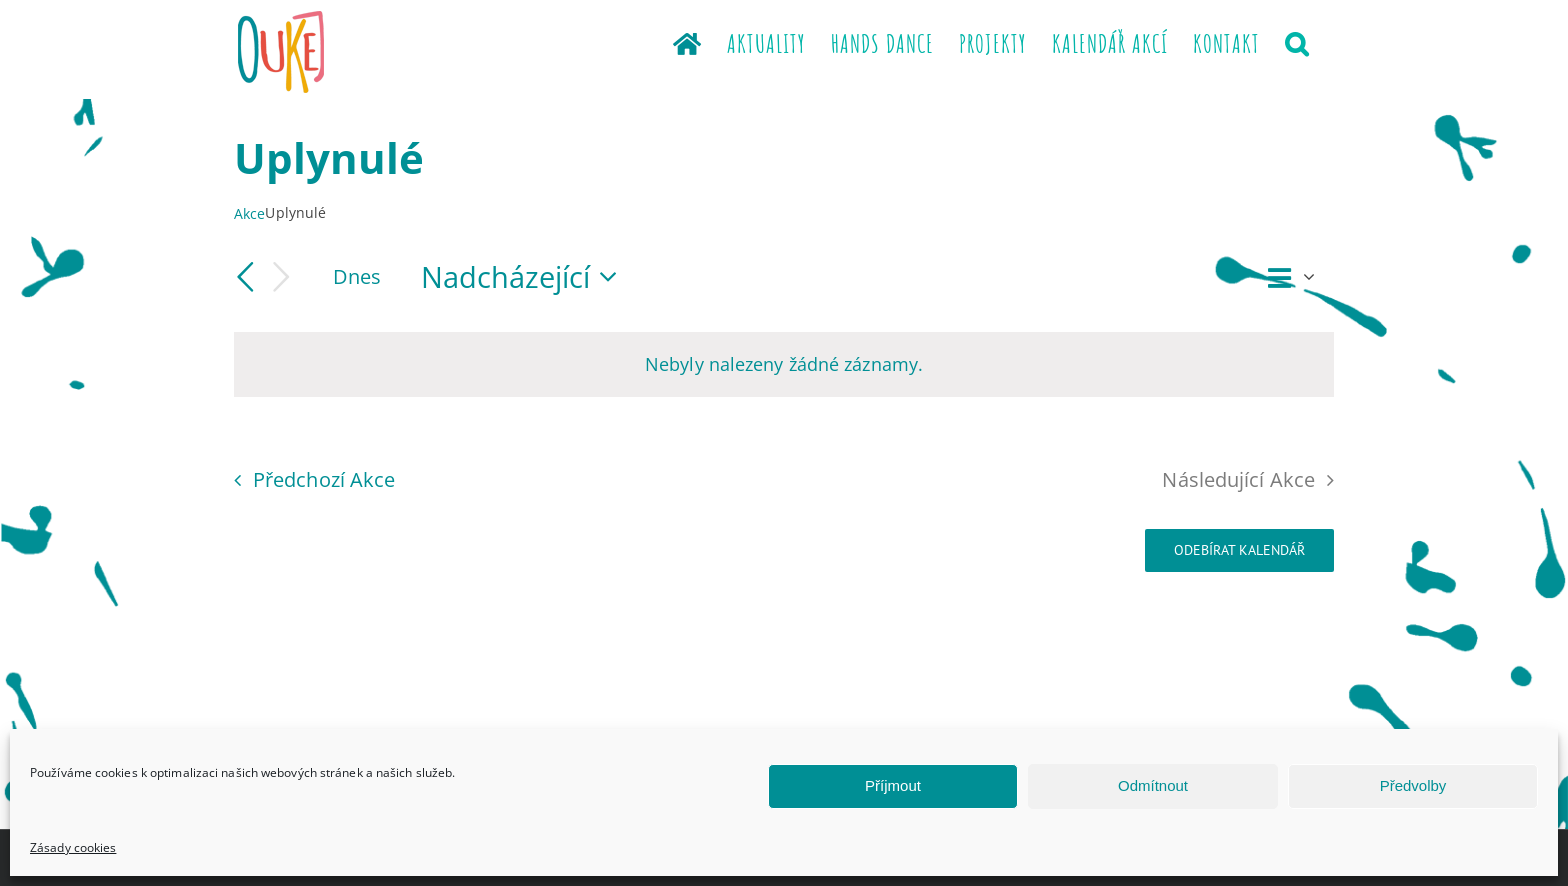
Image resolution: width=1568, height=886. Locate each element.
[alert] (784, 364)
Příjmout (893, 785)
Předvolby (1413, 785)
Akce (249, 213)
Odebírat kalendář (1239, 550)
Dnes (357, 276)
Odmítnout (1153, 785)
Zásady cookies (73, 847)
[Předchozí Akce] (246, 277)
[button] (1297, 42)
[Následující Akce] (282, 277)
